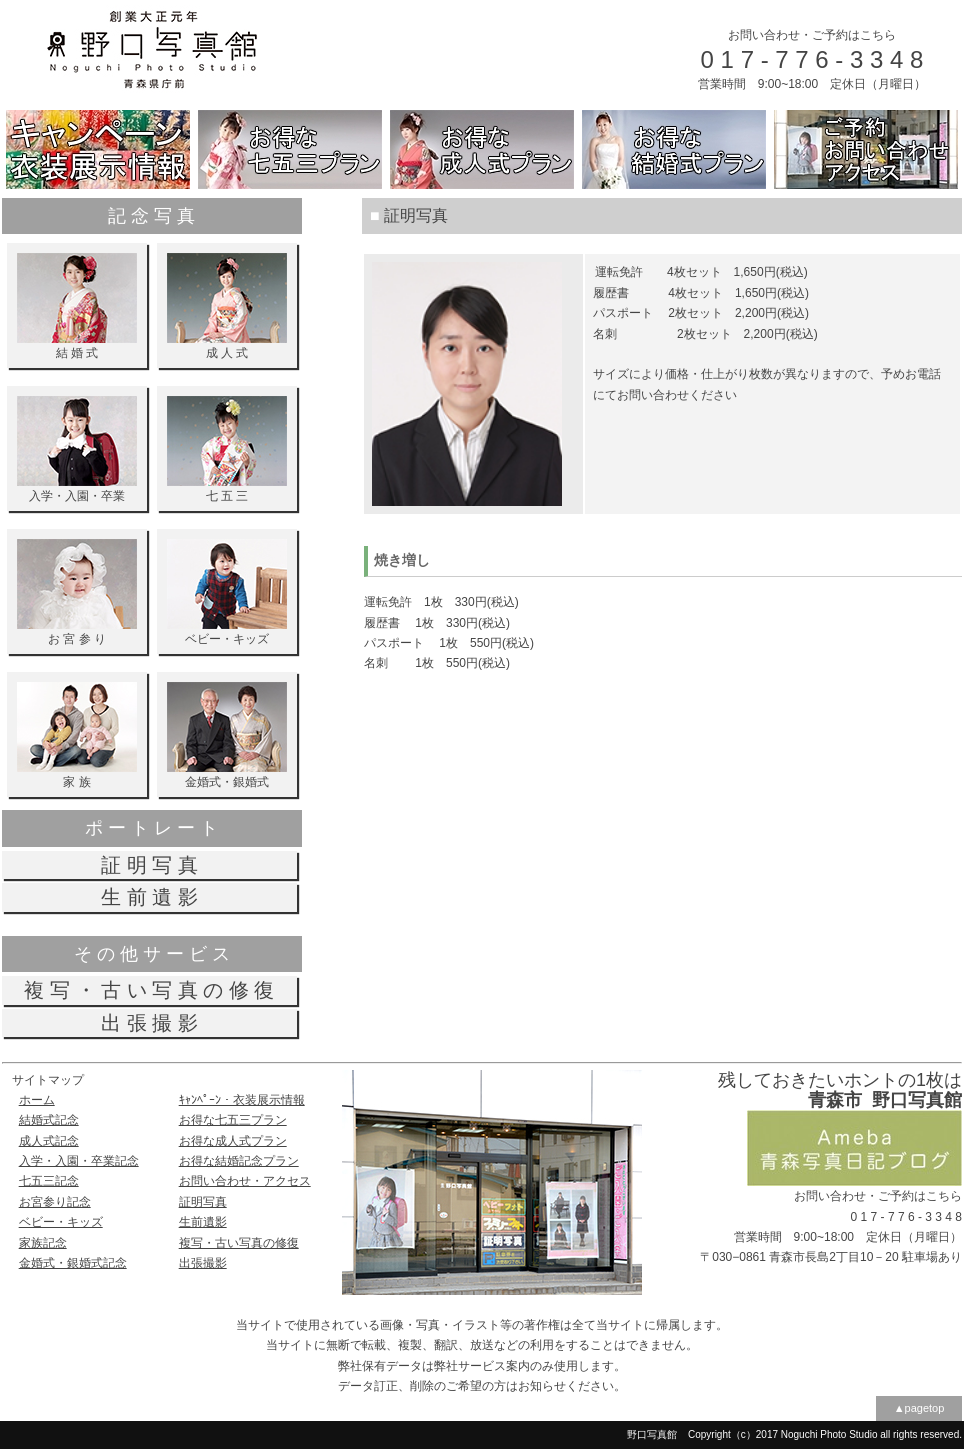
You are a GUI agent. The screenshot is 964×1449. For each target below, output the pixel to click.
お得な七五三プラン (233, 1120)
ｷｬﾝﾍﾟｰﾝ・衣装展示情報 (242, 1100)
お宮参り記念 (55, 1202)
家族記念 (43, 1243)
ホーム (37, 1100)
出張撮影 (203, 1263)
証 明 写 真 (149, 865)
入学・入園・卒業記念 (79, 1161)
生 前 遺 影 (149, 897)
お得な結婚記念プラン (239, 1161)
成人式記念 (49, 1141)
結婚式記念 (49, 1120)
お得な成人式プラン (233, 1141)
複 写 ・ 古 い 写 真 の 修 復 (149, 990)
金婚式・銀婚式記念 (73, 1263)
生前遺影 (203, 1222)
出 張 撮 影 (149, 1023)
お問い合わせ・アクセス (245, 1181)
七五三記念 (49, 1181)
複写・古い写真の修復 (239, 1243)
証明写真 (203, 1202)
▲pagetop (919, 1408)
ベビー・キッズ (61, 1222)
